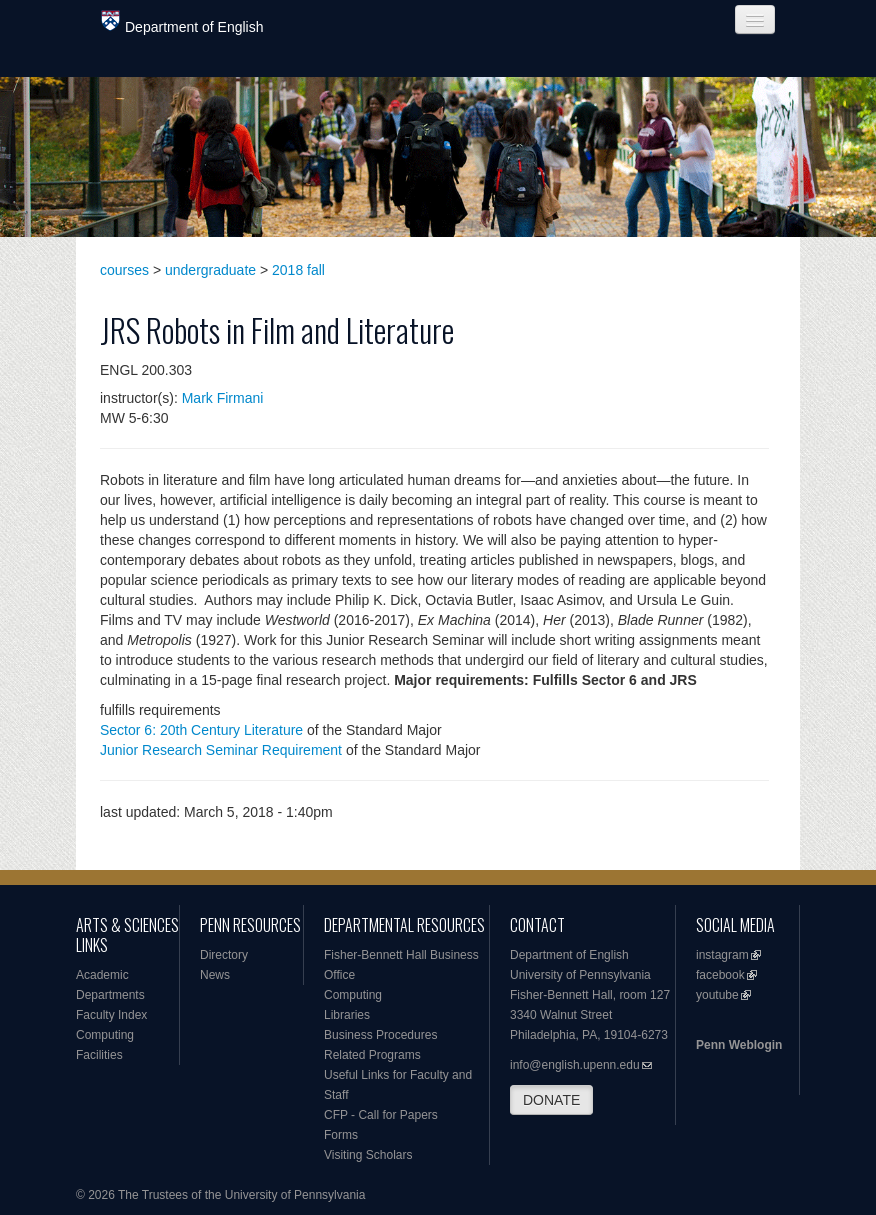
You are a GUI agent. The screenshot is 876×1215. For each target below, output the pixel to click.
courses (124, 270)
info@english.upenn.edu (575, 1065)
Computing (105, 1035)
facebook (720, 975)
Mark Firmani (223, 398)
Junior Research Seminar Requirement (221, 750)
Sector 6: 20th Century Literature (201, 730)
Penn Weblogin (739, 1045)
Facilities (99, 1055)
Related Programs (372, 1055)
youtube (717, 995)
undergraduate (210, 270)
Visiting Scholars (368, 1155)
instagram (722, 955)
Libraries (347, 1015)
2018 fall (298, 270)
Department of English (182, 22)
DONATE (551, 1100)
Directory (224, 955)
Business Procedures (380, 1035)
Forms (341, 1135)
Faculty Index (111, 1015)
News (215, 975)
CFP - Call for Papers (381, 1115)
